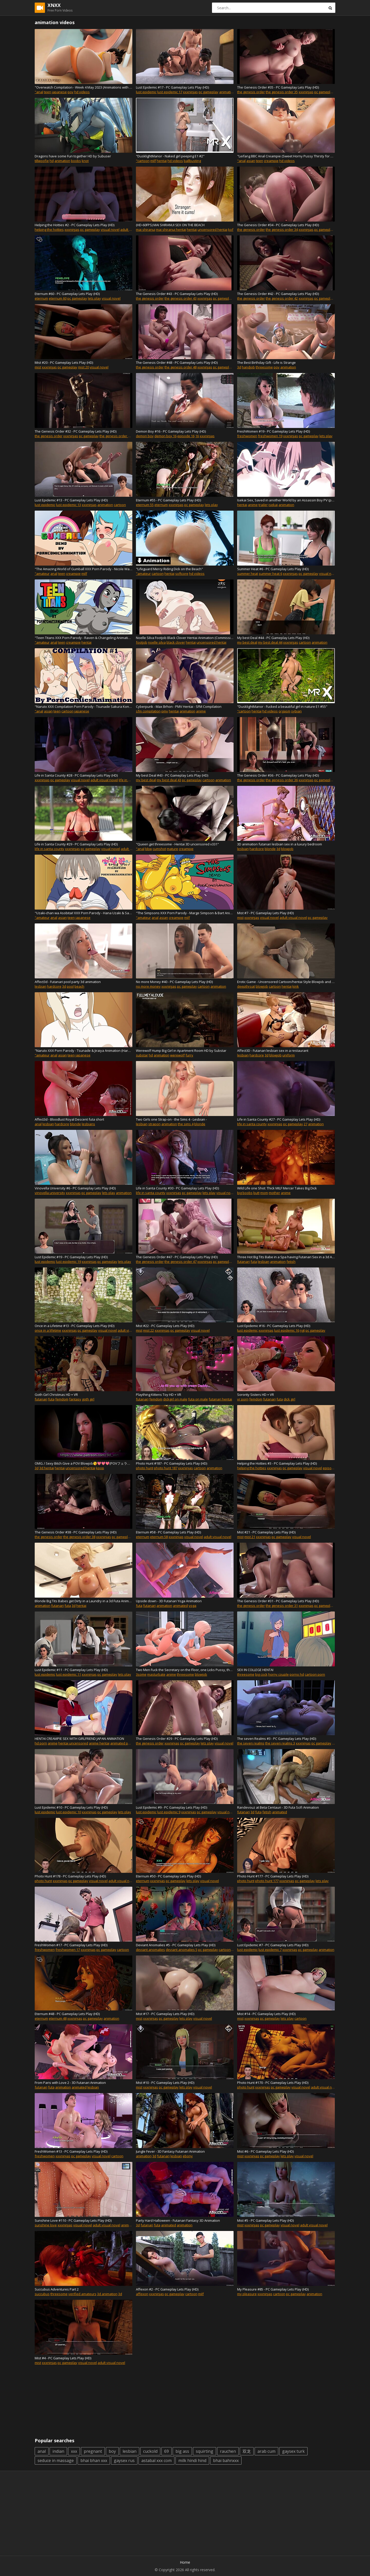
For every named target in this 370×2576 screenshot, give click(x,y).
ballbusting (192, 160)
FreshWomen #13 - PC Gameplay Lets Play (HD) (71, 2151)
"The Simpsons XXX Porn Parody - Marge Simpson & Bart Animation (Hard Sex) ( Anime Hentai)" (185, 913)
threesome (264, 367)
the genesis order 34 (282, 229)
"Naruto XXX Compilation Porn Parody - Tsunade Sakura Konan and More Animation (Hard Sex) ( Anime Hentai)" (83, 706)
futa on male (198, 1399)
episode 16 (186, 436)
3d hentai (46, 1468)
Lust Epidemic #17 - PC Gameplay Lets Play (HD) (172, 87)
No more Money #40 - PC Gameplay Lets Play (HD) (174, 981)
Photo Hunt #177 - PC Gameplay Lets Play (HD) (272, 1876)
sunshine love (46, 2225)
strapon (154, 1124)
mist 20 (83, 367)
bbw (148, 848)
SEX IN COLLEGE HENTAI (255, 1669)
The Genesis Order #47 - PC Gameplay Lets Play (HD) (177, 1257)
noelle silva (157, 642)
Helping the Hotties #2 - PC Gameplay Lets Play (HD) (74, 225)
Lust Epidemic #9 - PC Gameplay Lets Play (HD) (171, 1807)
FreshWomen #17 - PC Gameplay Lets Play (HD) (71, 1945)
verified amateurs (82, 2294)
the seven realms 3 (280, 1743)
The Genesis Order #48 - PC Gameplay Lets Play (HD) (177, 362)
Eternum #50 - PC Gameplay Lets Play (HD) (168, 1876)
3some (141, 1674)
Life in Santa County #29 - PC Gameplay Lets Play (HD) (76, 844)
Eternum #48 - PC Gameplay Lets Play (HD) (67, 2013)
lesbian (243, 848)
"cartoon (143, 160)
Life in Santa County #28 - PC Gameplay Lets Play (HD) (76, 775)
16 (197, 436)
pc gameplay (208, 92)
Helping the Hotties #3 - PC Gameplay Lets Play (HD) (277, 1463)
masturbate (156, 1674)
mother (274, 1192)
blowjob (287, 848)
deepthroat (246, 986)
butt (256, 1192)
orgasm (284, 711)
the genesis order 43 (180, 298)
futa (254, 1261)
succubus (42, 2294)
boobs (76, 160)
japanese (59, 92)
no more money (148, 986)
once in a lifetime (48, 1330)
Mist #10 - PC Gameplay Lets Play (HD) (165, 2082)
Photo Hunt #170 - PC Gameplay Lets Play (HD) (272, 2082)
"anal (39, 92)
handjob (248, 367)
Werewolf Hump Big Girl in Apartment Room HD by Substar (181, 1050)
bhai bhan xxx (93, 2460)
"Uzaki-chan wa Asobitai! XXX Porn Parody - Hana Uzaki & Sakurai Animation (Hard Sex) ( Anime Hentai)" (83, 913)
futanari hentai (220, 1399)
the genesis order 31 (282, 1605)
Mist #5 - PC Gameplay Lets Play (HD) (265, 2220)
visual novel (110, 229)
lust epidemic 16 (286, 1330)
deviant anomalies (150, 1949)
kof (230, 229)
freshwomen (247, 436)
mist (38, 367)
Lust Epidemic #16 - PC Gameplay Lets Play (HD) (273, 1325)
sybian (296, 711)
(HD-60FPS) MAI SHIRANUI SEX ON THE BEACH (170, 225)
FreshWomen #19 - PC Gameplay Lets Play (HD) (273, 431)
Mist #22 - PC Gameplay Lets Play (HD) (165, 1325)
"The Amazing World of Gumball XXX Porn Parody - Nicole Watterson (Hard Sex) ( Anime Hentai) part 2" (83, 569)
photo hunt (144, 1468)
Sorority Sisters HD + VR (255, 1394)
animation (227, 92)
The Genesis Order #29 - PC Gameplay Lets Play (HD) (177, 1738)
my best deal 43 (169, 780)
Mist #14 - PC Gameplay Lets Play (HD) (266, 2013)
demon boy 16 (165, 436)
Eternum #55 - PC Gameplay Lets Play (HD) (168, 500)
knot (85, 160)
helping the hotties (49, 229)
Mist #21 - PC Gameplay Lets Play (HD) (266, 1532)
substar (142, 1055)
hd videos (82, 92)
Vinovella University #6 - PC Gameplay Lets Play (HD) (75, 1188)
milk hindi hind (192, 2460)
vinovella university (50, 1192)
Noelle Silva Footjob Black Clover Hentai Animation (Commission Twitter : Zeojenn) (185, 637)
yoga (192, 1605)
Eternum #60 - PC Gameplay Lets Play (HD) (67, 293)
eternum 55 (145, 504)
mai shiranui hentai (171, 229)
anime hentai (99, 1743)
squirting (204, 2451)
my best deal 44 (270, 642)
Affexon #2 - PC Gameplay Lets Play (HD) (167, 2289)
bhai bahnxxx (226, 2460)
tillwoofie (42, 160)
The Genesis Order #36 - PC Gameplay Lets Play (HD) (278, 775)
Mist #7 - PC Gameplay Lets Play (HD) (265, 913)
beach (79, 986)
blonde (270, 848)
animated (180, 1605)
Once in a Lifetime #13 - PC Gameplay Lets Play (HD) (74, 1325)
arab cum (266, 2451)
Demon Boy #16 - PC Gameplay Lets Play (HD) (171, 431)
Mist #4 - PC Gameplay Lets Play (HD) (63, 2358)
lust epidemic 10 (68, 1812)
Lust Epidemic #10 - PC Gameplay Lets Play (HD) (71, 1807)
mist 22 (148, 1330)
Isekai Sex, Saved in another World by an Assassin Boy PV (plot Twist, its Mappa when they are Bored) (286, 500)
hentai (162, 160)
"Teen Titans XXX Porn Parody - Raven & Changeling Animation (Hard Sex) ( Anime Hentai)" (83, 637)
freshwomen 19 (270, 436)
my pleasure (247, 2294)
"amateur (42, 573)
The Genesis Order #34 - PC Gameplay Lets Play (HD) (278, 225)
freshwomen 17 (67, 1949)
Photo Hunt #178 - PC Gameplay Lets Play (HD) (70, 1876)
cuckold (150, 2451)
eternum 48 (58, 2018)
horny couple (278, 1674)
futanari (243, 1261)
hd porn (41, 1743)
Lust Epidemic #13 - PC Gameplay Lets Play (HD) (71, 500)
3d (239, 367)
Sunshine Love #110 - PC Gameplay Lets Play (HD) (73, 2220)
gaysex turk (293, 2451)
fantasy (75, 1399)
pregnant (93, 2451)
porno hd (297, 1674)
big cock (261, 1674)
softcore (181, 573)
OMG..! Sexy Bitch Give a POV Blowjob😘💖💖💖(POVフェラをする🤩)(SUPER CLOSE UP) (83, 1463)
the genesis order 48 (180, 367)
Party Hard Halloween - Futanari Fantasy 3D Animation (178, 2220)
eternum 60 (58, 298)
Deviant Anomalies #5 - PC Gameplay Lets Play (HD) (175, 1945)
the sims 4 (185, 1124)
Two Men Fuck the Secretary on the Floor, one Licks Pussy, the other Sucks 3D (185, 1669)
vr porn (242, 1399)
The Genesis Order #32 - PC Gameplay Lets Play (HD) (75, 431)
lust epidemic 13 (68, 504)
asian (250, 160)
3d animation (107, 2294)
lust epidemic (146, 92)
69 (166, 2451)
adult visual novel (104, 780)
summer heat (247, 573)
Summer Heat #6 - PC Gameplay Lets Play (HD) (273, 569)
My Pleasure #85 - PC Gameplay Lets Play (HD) (273, 2289)
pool (70, 986)
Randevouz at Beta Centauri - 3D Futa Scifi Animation (278, 1807)
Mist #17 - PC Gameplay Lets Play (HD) (165, 2013)
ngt (302, 1330)
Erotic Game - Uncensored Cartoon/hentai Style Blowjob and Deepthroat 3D (286, 981)
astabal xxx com (156, 2460)
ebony (188, 2156)
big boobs (245, 1192)
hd (52, 160)
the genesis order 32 (115, 436)
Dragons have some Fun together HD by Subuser (73, 156)
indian (58, 2451)
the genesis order (251, 92)
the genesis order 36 (282, 780)
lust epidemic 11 (68, 1674)
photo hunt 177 (267, 1880)
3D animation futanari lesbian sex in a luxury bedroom (279, 844)
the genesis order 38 (79, 1536)
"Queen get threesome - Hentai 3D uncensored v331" (177, 844)
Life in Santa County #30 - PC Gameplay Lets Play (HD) (177, 1188)
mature (172, 848)
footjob (141, 642)
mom (264, 1192)
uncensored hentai (212, 229)
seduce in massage (56, 2460)
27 (305, 1124)
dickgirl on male (175, 1399)
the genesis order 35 (282, 92)
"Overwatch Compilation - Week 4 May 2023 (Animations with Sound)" (83, 87)
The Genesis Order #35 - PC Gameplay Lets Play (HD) (278, 87)
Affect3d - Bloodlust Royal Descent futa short (69, 1119)
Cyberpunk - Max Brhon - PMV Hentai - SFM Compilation (178, 706)
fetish (290, 1261)
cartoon (120, 504)
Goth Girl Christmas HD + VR (56, 1394)
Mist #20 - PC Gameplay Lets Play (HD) (64, 362)
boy (112, 2451)
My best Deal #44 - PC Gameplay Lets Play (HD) (273, 637)
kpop (100, 1468)
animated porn (121, 1743)
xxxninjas (190, 92)
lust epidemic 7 (270, 1949)
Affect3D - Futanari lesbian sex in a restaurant (272, 1050)
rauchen (228, 2451)
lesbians (88, 1124)
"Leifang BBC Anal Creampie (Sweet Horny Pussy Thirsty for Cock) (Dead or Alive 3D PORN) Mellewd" (286, 156)
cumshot (159, 848)
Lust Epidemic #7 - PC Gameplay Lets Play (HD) (272, 1945)
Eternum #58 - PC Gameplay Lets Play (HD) (168, 1532)
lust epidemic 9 (168, 1812)
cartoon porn (315, 1674)
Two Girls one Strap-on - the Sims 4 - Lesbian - (171, 1119)
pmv (164, 711)
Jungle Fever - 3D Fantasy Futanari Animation (170, 2151)
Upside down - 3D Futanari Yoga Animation (169, 1601)
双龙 (247, 2451)
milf (153, 160)
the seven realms (250, 1743)
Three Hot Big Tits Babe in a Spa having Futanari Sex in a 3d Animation (286, 1257)
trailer (263, 504)
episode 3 (330, 1468)
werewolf (177, 1055)
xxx (74, 2451)
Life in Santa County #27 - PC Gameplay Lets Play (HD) (278, 1119)
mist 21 (249, 1536)
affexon (142, 2294)
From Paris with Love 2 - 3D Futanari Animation (70, 2082)
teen (47, 92)
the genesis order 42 (282, 298)
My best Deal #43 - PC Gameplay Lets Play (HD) (172, 775)
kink (295, 986)
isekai (273, 504)
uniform (288, 1055)
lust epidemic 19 (68, 1261)
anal (53, 573)
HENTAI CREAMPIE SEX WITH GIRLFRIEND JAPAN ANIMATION (79, 1738)
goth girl (88, 1399)
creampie (271, 160)
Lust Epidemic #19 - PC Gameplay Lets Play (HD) (71, 1257)
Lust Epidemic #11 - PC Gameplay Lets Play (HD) (71, 1669)
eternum (41, 298)
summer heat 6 (270, 573)
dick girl (289, 1399)
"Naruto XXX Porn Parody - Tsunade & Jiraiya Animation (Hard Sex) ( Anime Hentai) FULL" (83, 1050)
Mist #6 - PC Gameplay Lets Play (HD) (265, 2151)
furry (189, 1055)
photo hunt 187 (165, 1468)
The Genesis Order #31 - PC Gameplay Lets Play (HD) (278, 1601)
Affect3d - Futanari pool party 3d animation (68, 981)
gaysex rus (124, 2460)
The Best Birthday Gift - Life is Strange (266, 362)
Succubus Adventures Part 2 (57, 2289)
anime (253, 504)
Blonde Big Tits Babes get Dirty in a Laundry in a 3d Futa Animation (83, 1601)
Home (185, 2562)
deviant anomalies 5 (181, 1949)
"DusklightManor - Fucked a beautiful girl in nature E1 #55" (282, 706)
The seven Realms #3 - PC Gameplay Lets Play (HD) (276, 1738)
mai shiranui (145, 229)
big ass (182, 2451)
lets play (94, 298)
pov (70, 92)
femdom (61, 1399)
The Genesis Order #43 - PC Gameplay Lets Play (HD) (177, 293)
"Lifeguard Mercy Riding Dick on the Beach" (169, 569)
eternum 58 (159, 1536)
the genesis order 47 (180, 1261)
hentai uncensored (73, 1743)
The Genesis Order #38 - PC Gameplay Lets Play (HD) (75, 1532)
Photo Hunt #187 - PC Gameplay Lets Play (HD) (171, 1463)
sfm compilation (148, 711)
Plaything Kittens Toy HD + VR (158, 1394)
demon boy (145, 436)
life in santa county (49, 848)
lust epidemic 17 (169, 92)
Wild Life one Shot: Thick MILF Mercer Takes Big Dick (277, 1188)
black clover (175, 642)
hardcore (256, 848)
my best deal (247, 642)
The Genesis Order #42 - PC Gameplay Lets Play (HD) (278, 293)
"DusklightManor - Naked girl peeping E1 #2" (170, 156)
